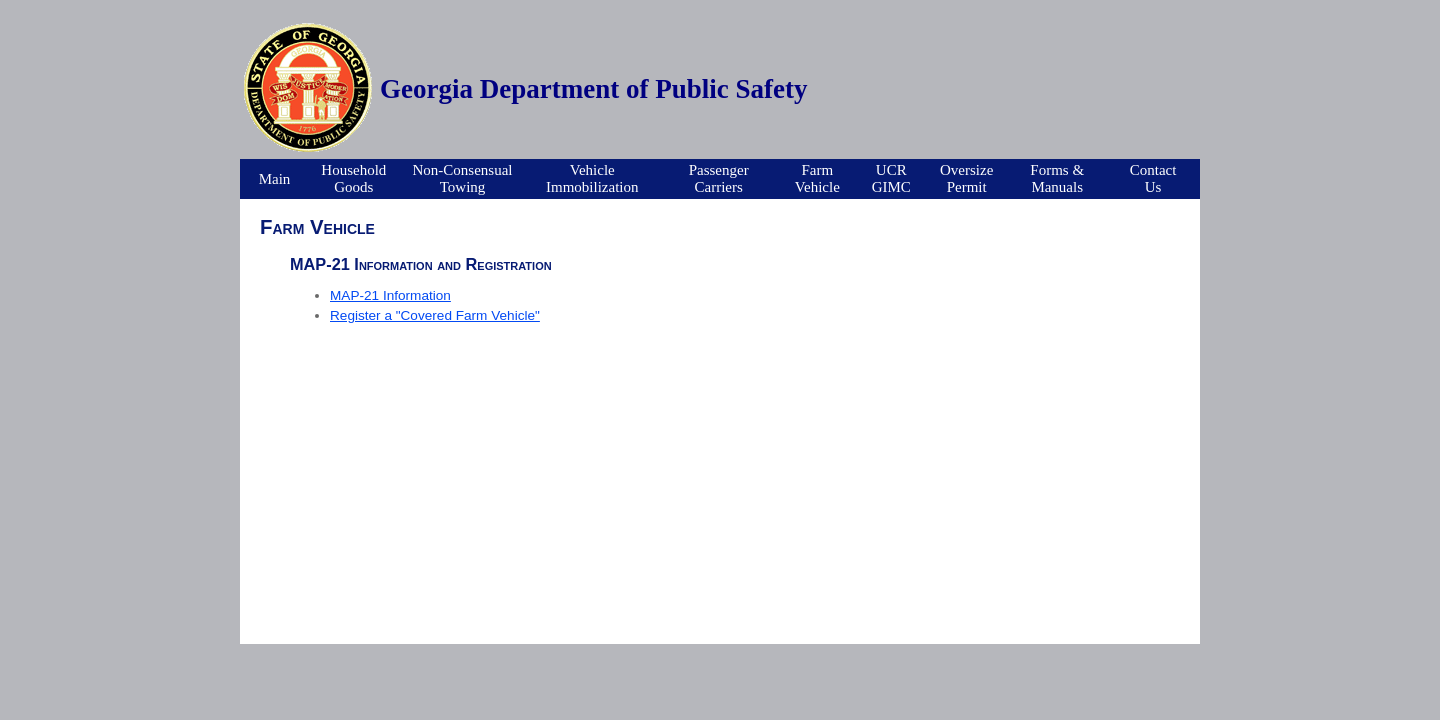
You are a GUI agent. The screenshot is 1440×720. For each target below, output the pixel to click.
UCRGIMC (891, 178)
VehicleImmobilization (592, 178)
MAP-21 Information (390, 295)
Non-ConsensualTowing (463, 178)
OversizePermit (966, 178)
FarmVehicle (817, 178)
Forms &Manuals (1057, 178)
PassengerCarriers (719, 178)
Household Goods (353, 178)
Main (275, 179)
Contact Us (1153, 178)
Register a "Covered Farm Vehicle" (435, 315)
